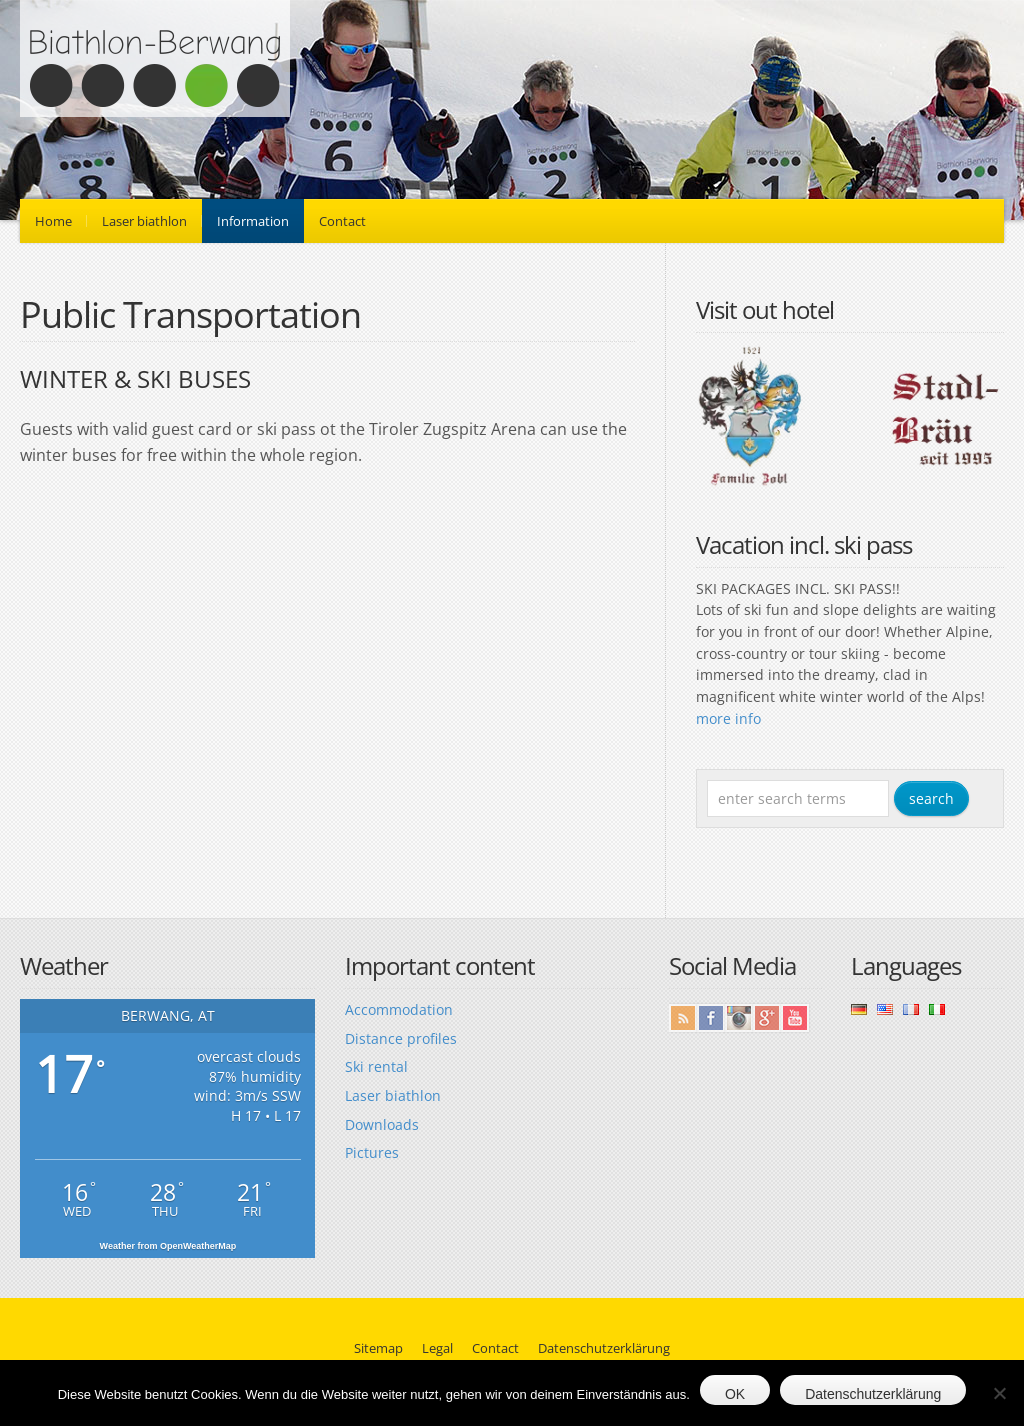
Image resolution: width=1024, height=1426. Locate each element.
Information (253, 221)
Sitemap (378, 1348)
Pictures (372, 1152)
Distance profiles (401, 1038)
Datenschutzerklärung (604, 1348)
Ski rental (376, 1066)
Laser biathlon (144, 221)
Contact (342, 221)
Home (53, 221)
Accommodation (399, 1009)
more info (728, 718)
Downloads (382, 1124)
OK (735, 1394)
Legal (437, 1348)
